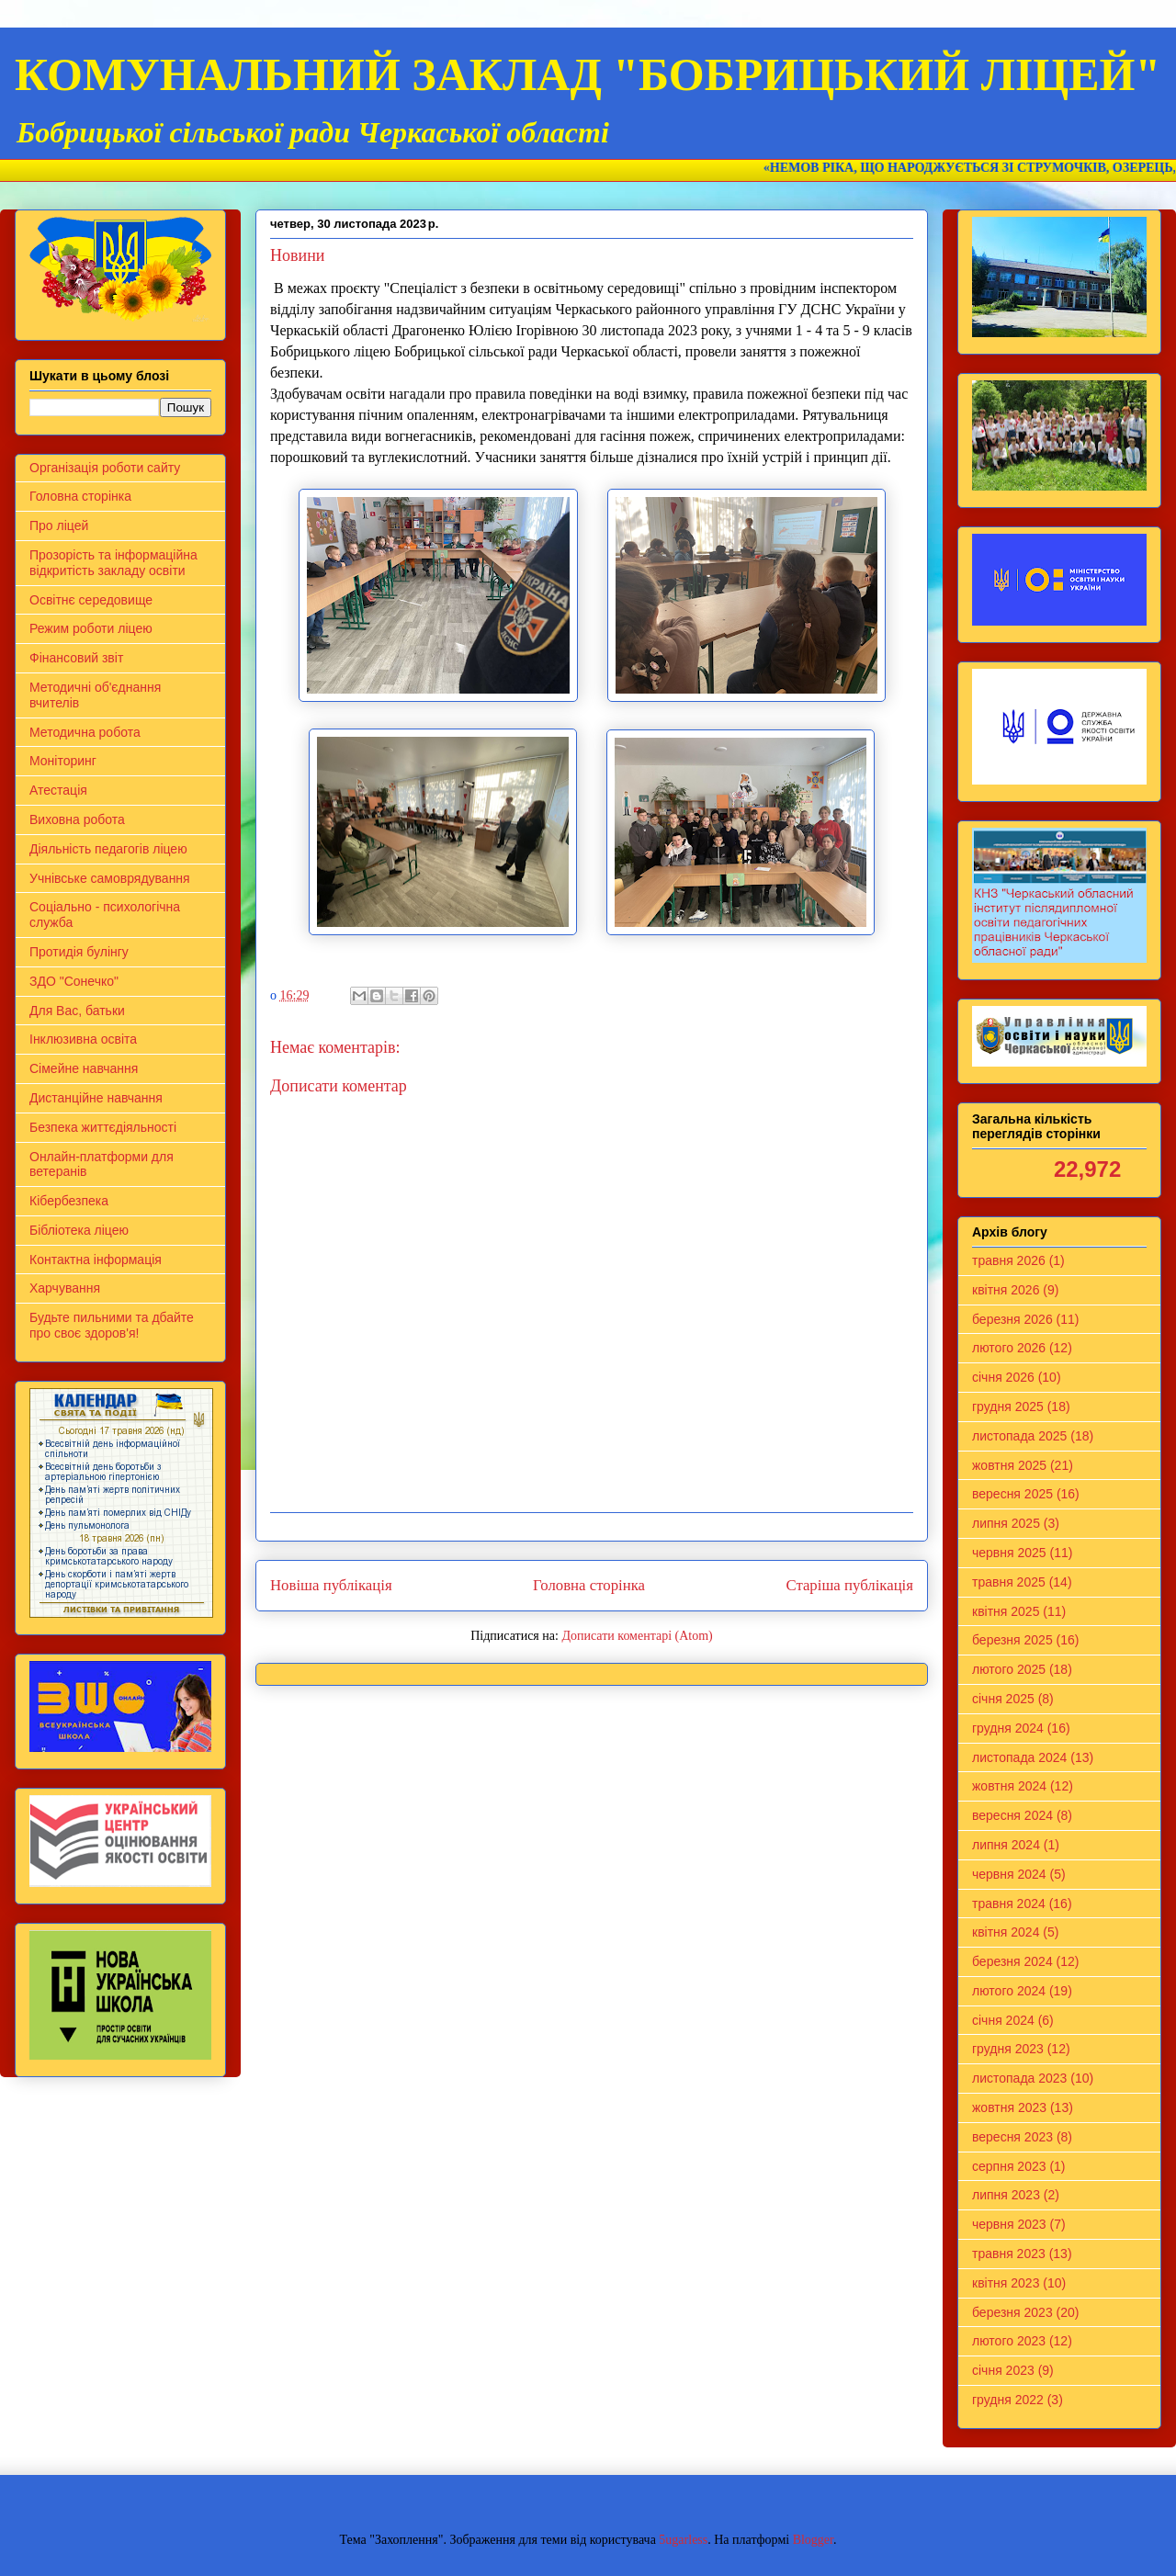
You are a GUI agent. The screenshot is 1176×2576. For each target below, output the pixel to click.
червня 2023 (1009, 2224)
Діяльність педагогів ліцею (108, 849)
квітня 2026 (1005, 1289)
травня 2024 (1009, 1903)
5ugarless (683, 2540)
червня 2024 (1009, 1874)
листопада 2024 (1019, 1757)
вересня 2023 (1012, 2137)
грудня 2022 (1008, 2399)
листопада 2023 (1019, 2078)
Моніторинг (62, 760)
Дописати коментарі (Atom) (636, 1636)
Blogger (813, 2540)
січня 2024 (1003, 2020)
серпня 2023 (1009, 2166)
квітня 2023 (1005, 2283)
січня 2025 (1003, 1698)
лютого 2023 (1009, 2340)
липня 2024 (1006, 1844)
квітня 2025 (1005, 1611)
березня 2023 (1012, 2312)
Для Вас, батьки (77, 1010)
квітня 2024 (1005, 1932)
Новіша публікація (331, 1585)
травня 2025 (1009, 1582)
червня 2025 (1009, 1552)
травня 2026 (1009, 1260)
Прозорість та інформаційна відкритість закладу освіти (113, 563)
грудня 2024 (1008, 1728)
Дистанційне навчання (96, 1097)
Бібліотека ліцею (79, 1230)
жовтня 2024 (1009, 1786)
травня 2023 (1009, 2253)
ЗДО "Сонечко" (74, 981)
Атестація (58, 790)
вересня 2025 (1012, 1493)
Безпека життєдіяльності (102, 1127)
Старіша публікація (849, 1585)
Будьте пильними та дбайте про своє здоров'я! (111, 1325)
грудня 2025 (1008, 1406)
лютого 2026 (1009, 1347)
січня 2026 (1003, 1377)
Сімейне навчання (83, 1068)
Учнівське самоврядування (109, 878)
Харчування (64, 1288)
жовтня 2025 (1009, 1465)
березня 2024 (1012, 1961)
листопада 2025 (1019, 1436)
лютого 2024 (1009, 1990)
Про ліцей (58, 525)
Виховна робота (77, 819)
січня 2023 (1003, 2370)
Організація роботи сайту (104, 467)
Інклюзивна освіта (83, 1039)
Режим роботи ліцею (91, 628)
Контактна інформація (95, 1259)
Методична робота (85, 732)
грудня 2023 (1008, 2048)
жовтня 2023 (1009, 2107)
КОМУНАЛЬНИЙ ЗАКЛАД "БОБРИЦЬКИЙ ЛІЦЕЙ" (587, 74)
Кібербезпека (68, 1200)
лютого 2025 (1009, 1669)
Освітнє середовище (91, 600)
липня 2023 (1006, 2194)
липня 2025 (1006, 1523)
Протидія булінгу (79, 951)
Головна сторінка (589, 1585)
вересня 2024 (1012, 1815)
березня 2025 (1012, 1640)
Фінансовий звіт (76, 657)
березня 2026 (1012, 1319)
